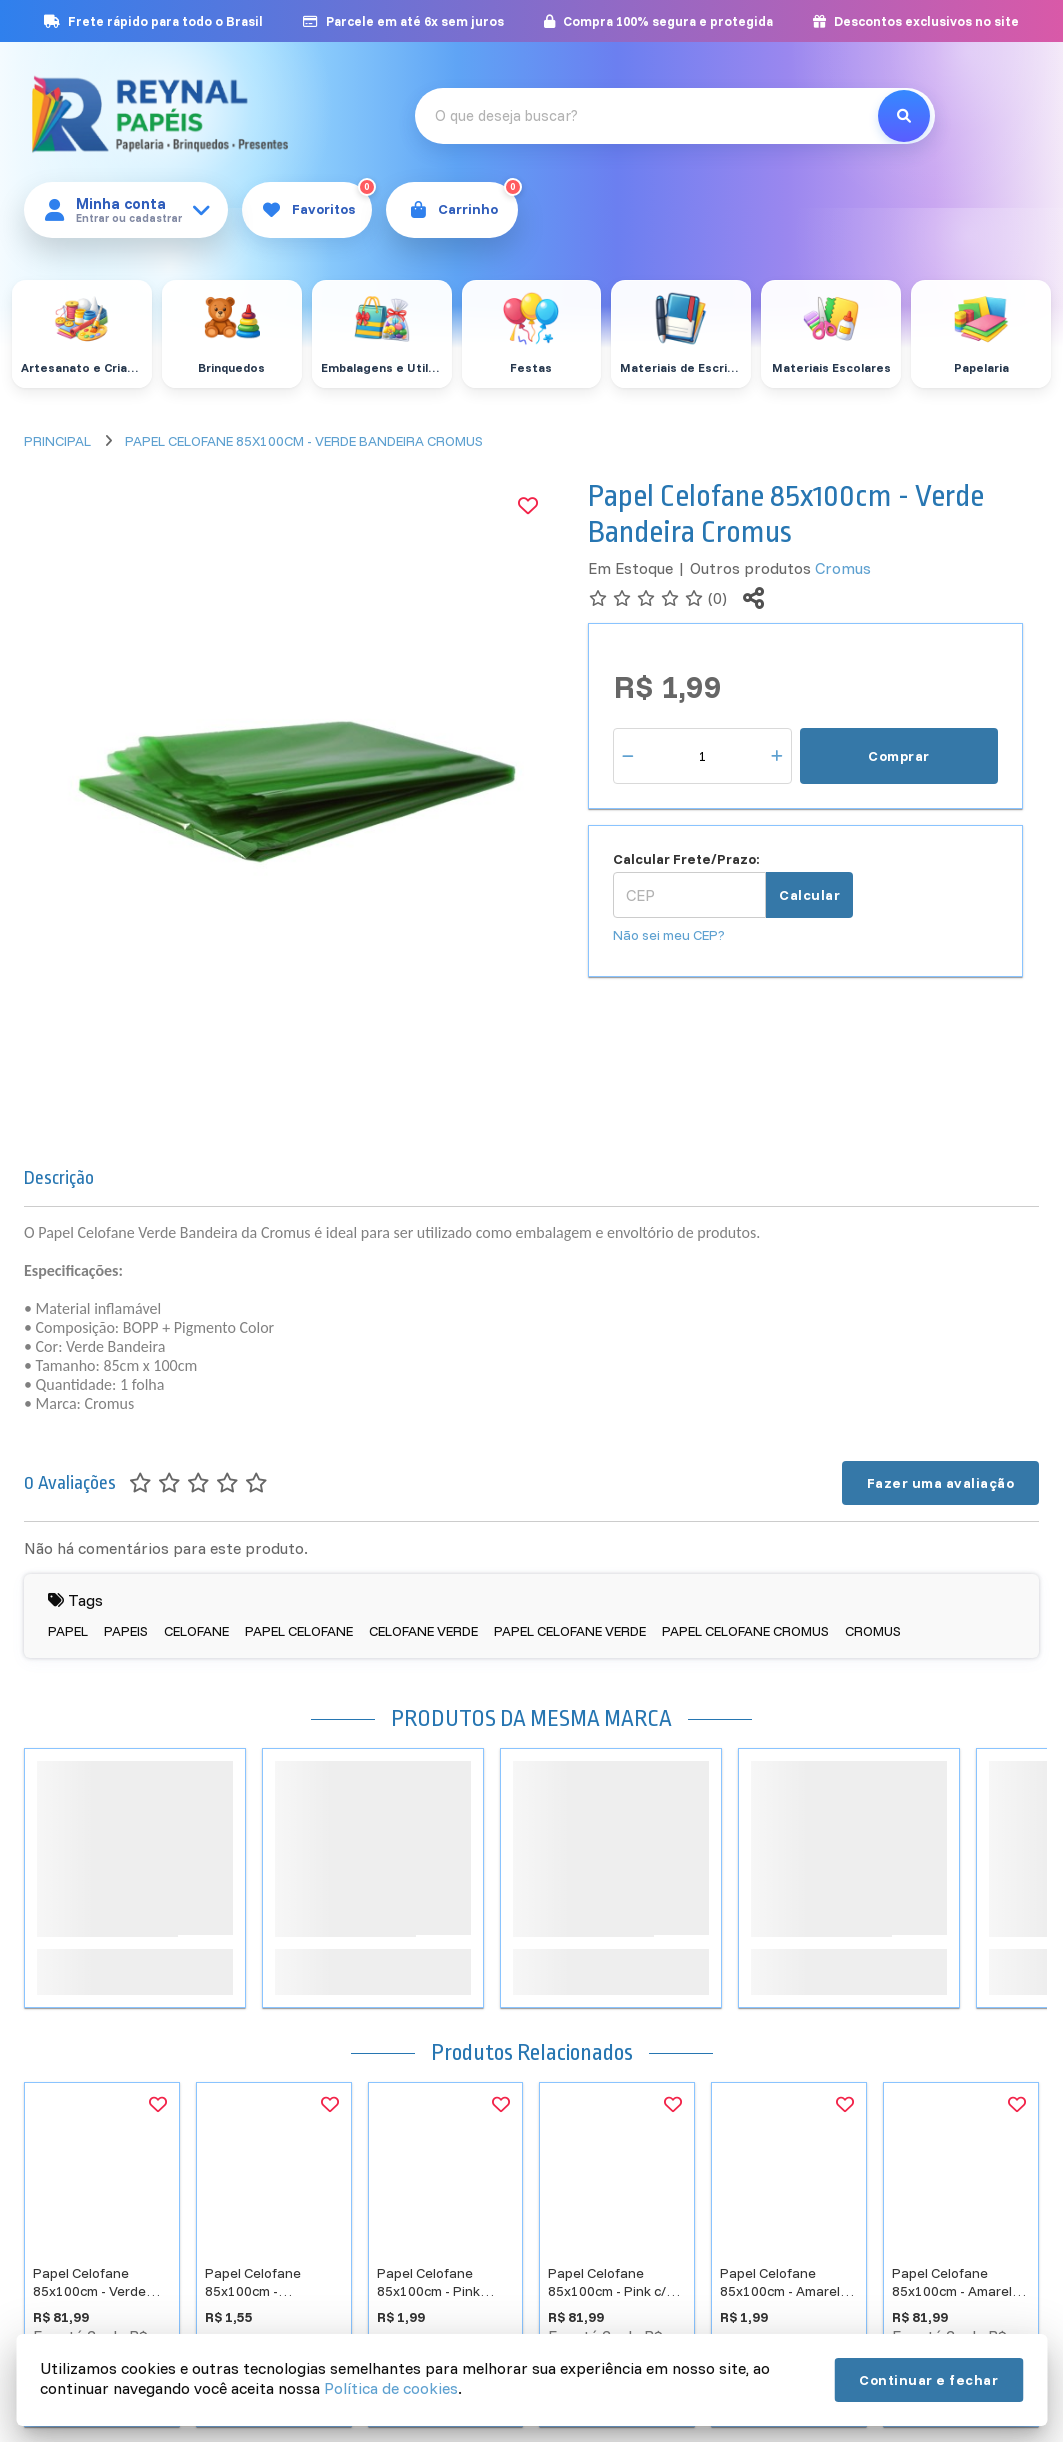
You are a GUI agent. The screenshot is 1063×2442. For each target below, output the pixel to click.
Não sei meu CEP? (669, 935)
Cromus (843, 568)
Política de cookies (391, 2388)
